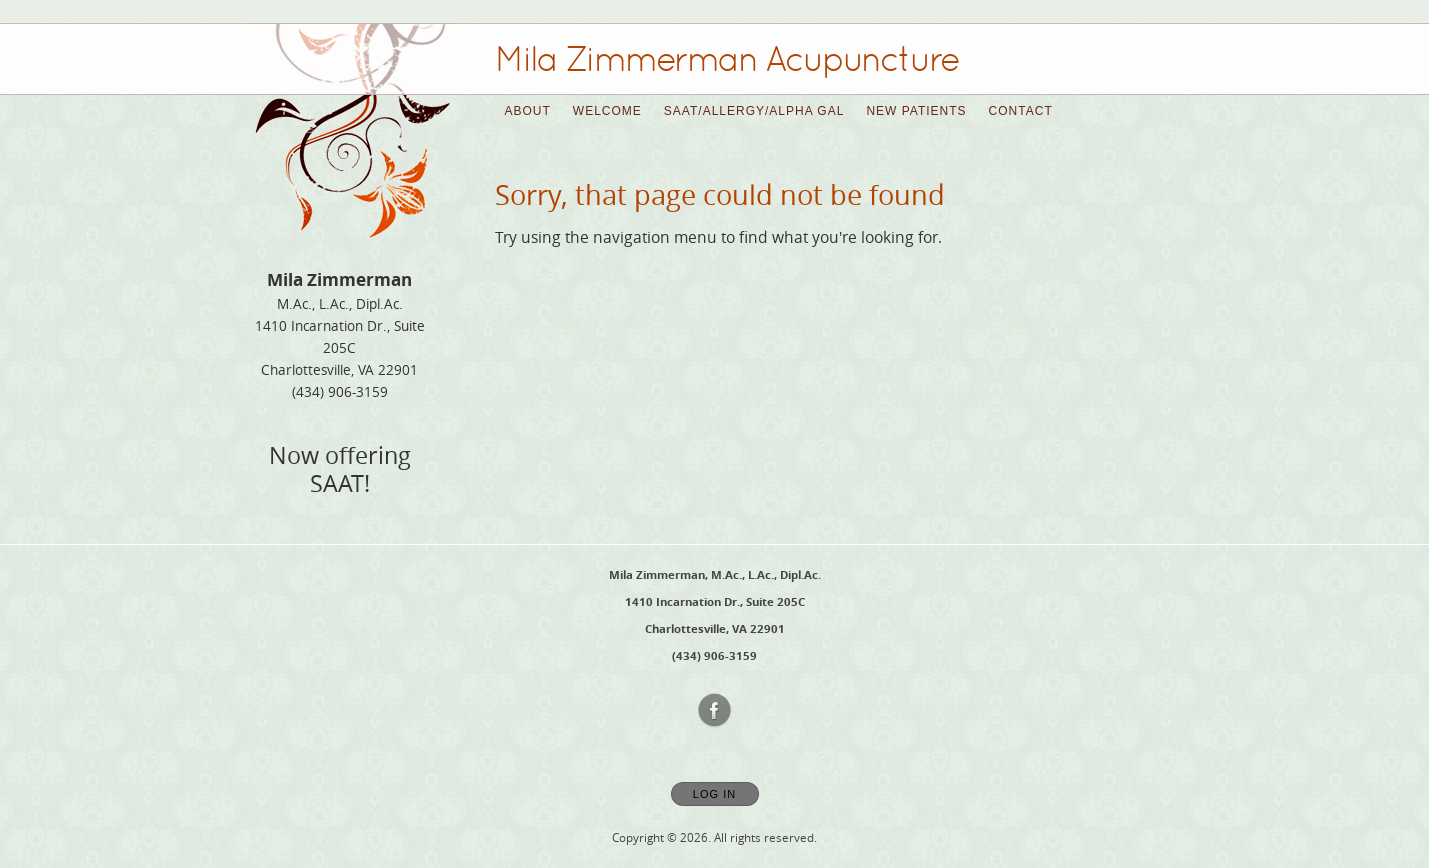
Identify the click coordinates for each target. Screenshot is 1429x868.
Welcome (607, 111)
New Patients (916, 111)
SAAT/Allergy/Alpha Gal (754, 111)
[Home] (727, 59)
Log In (714, 794)
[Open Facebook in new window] (715, 711)
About (528, 111)
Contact (1021, 111)
